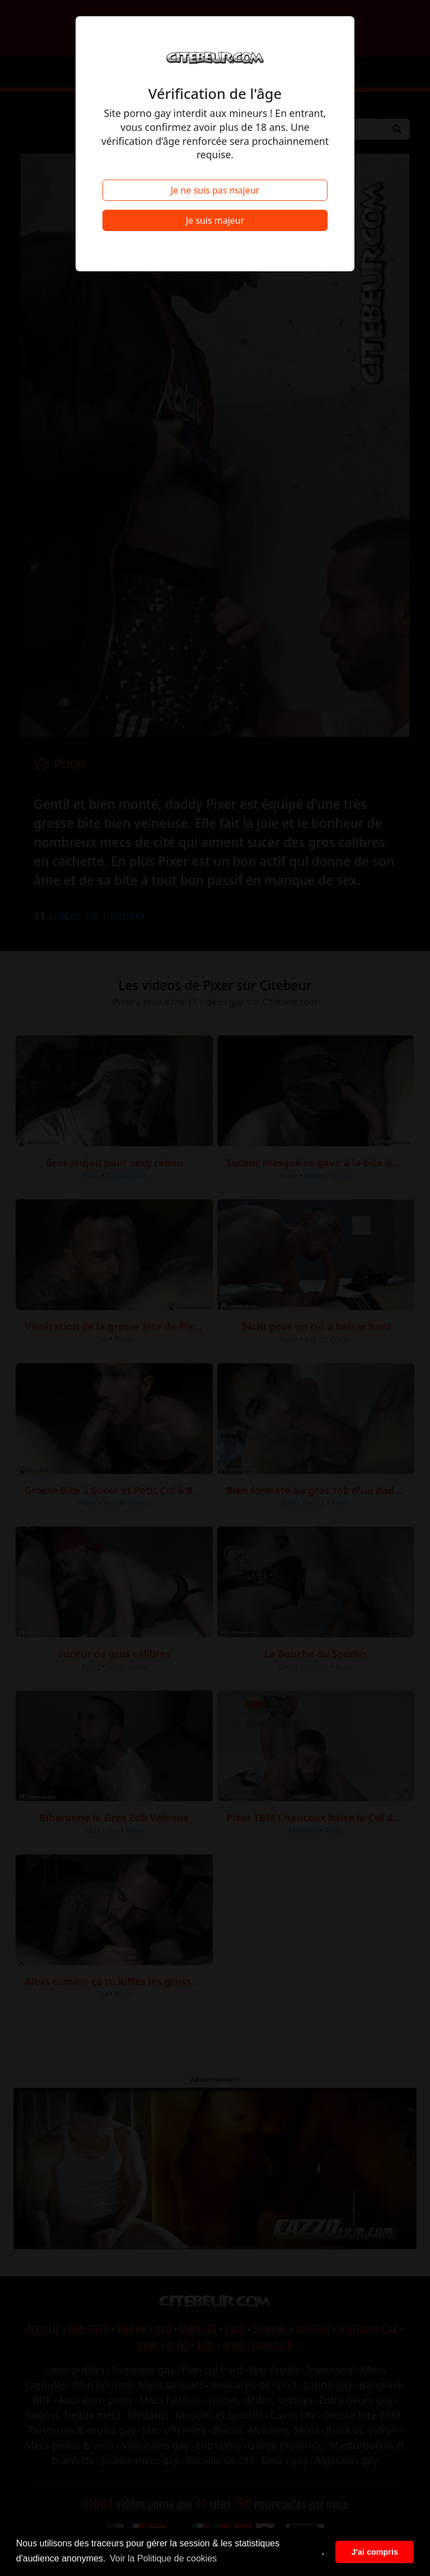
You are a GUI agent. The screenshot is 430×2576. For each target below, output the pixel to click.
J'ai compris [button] (374, 2551)
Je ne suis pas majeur (215, 190)
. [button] (323, 2551)
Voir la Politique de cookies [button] (163, 2558)
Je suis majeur (215, 220)
